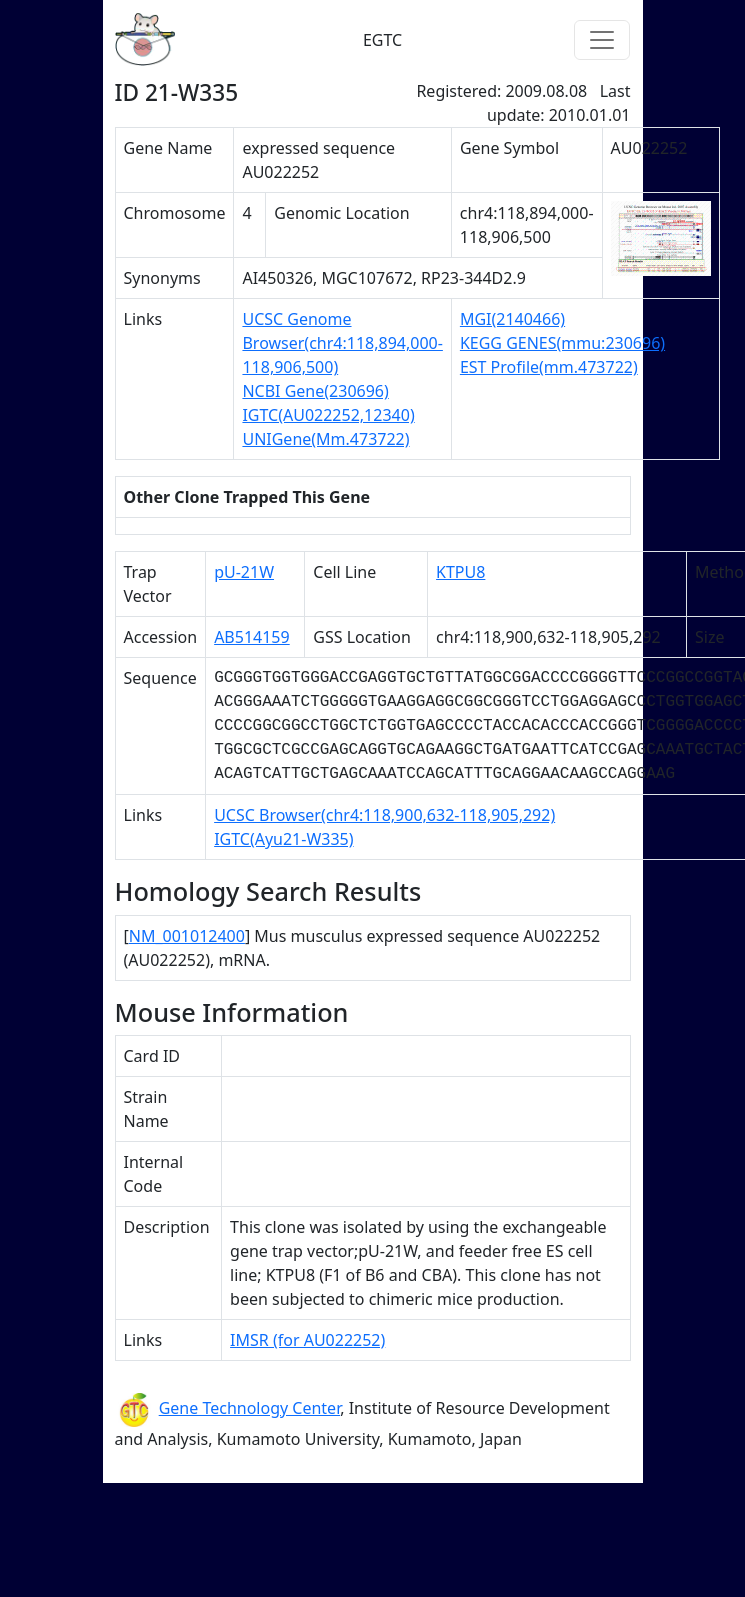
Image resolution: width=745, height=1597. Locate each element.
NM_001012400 (187, 936)
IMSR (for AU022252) (307, 1340)
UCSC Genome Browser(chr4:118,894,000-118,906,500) (342, 343)
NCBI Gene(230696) (315, 391)
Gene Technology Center (250, 1408)
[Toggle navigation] (602, 40)
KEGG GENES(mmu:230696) (562, 343)
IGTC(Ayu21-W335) (283, 839)
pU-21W (244, 572)
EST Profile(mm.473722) (549, 367)
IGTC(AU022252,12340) (328, 415)
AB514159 (252, 637)
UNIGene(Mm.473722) (325, 439)
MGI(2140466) (512, 319)
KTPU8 (460, 572)
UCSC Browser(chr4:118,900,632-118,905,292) (384, 815)
